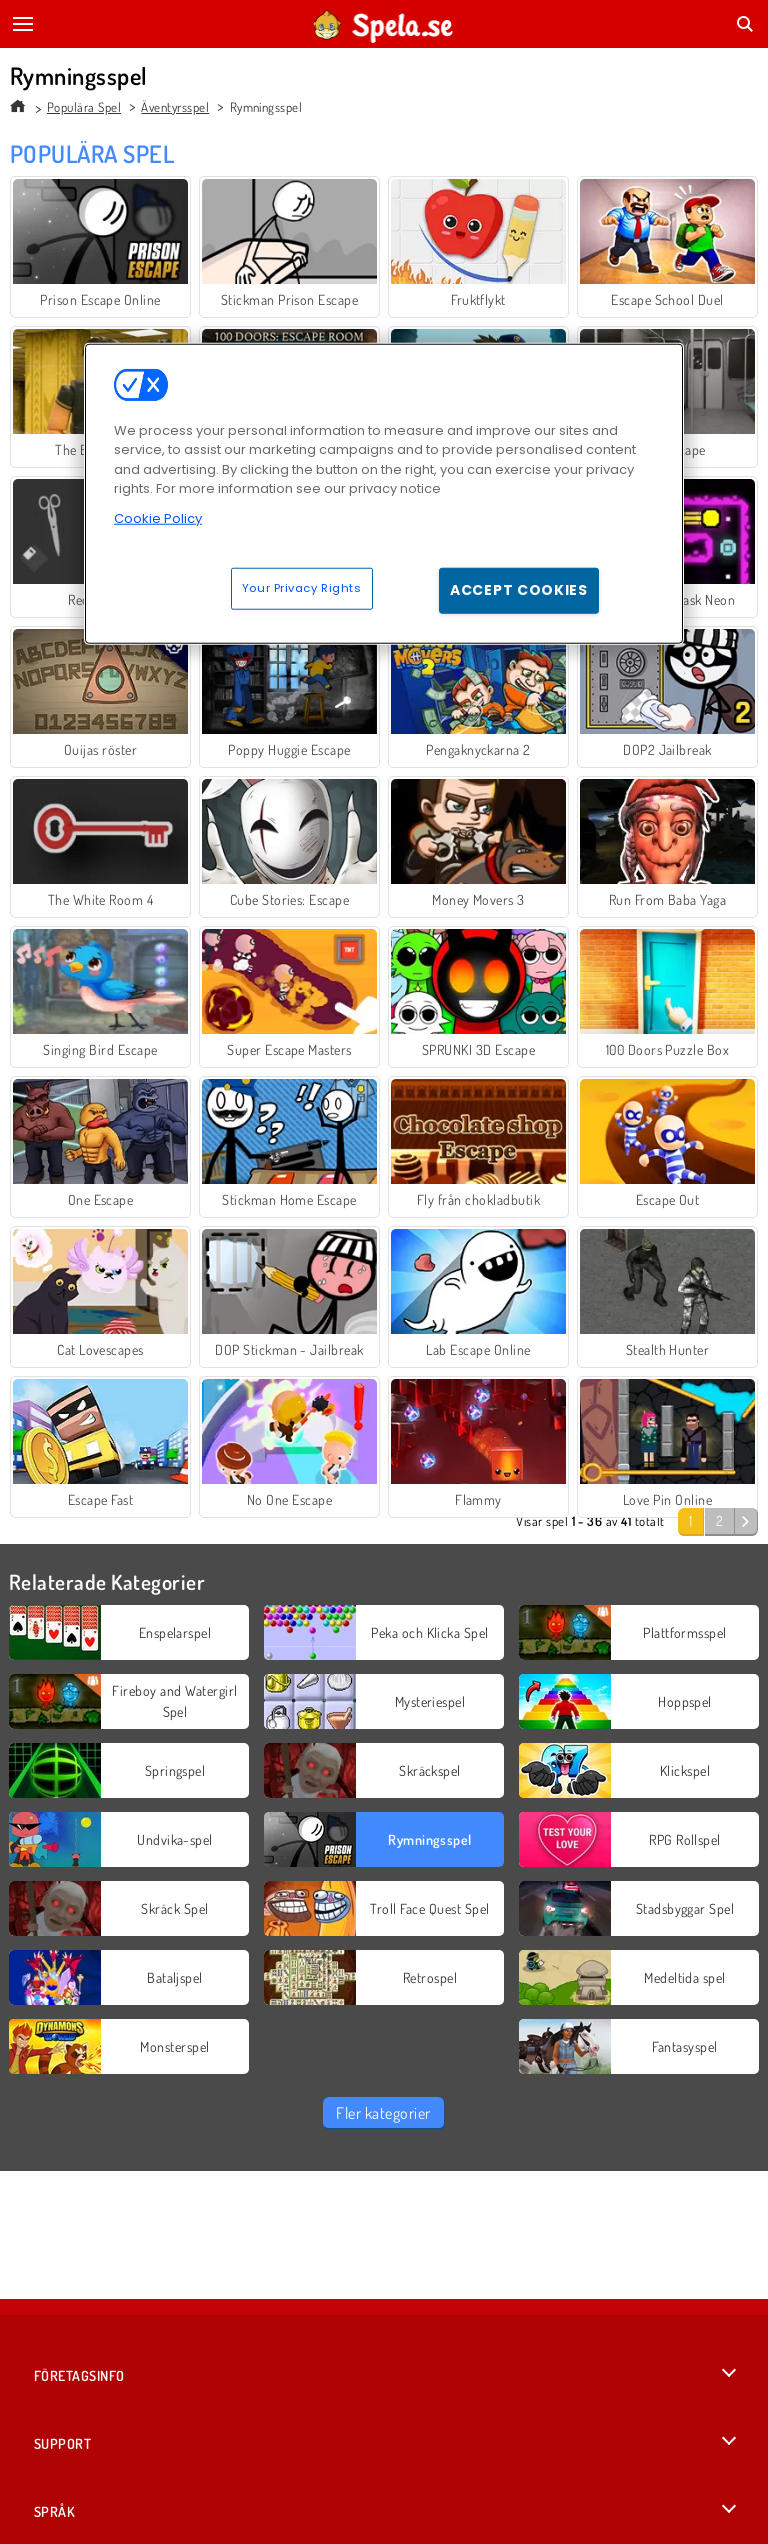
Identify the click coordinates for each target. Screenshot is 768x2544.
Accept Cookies (519, 590)
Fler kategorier (383, 2113)
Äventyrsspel (175, 107)
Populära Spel (84, 107)
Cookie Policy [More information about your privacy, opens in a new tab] (158, 517)
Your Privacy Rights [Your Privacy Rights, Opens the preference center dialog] (302, 588)
